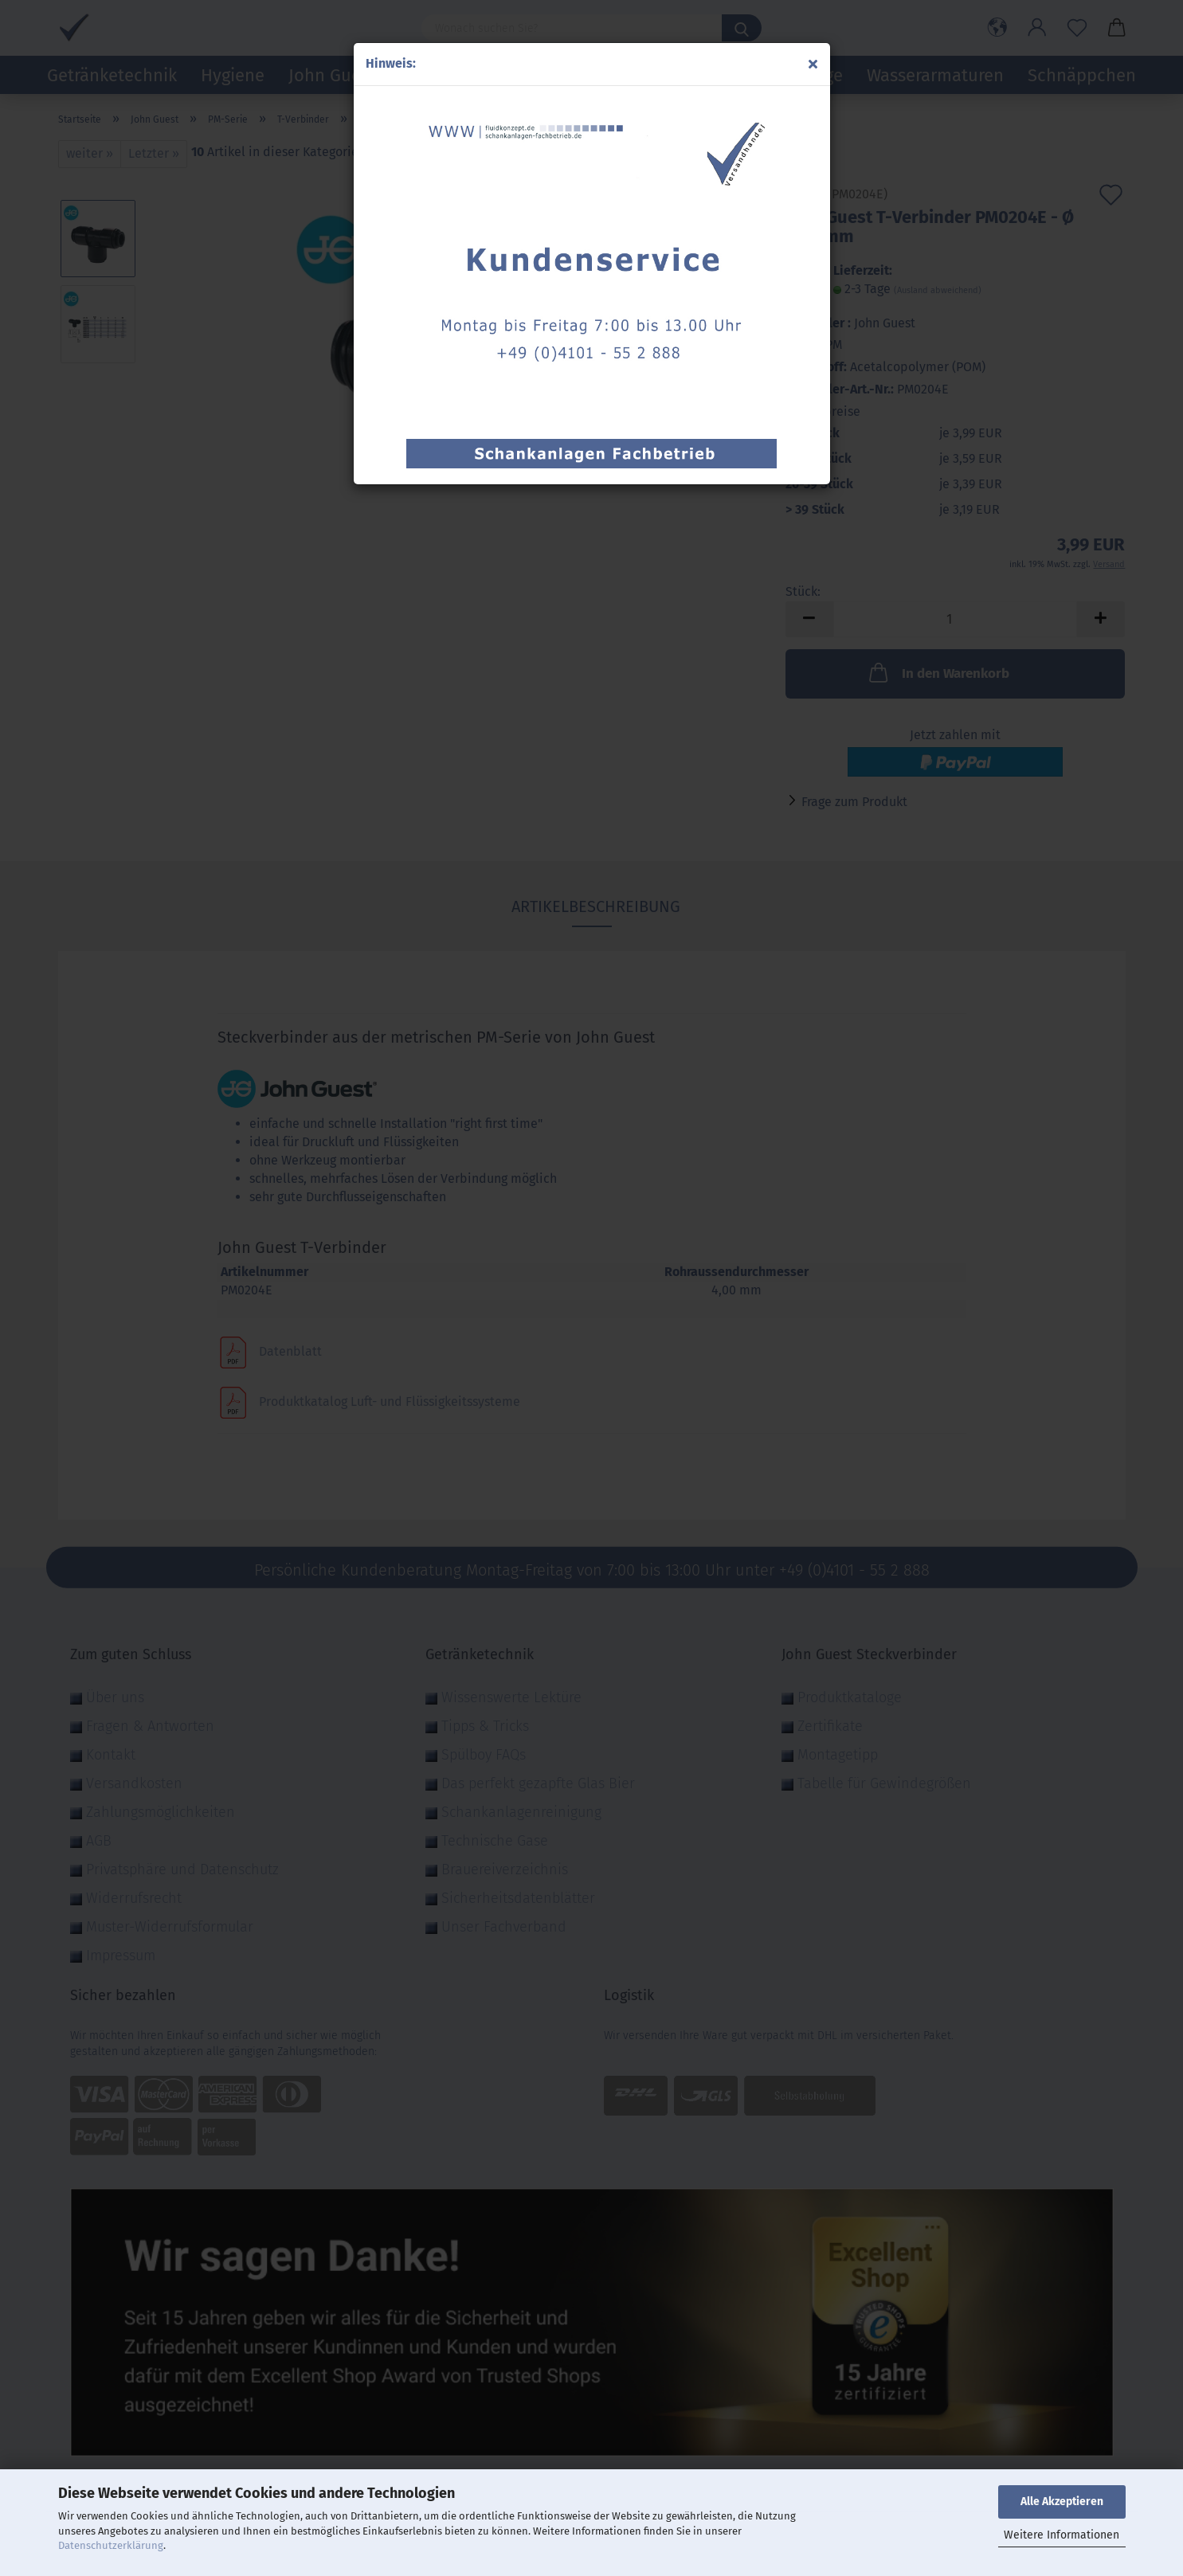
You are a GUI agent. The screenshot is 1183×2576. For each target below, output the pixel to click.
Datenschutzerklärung (110, 2545)
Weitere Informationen (1061, 2535)
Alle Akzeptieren (1061, 2501)
